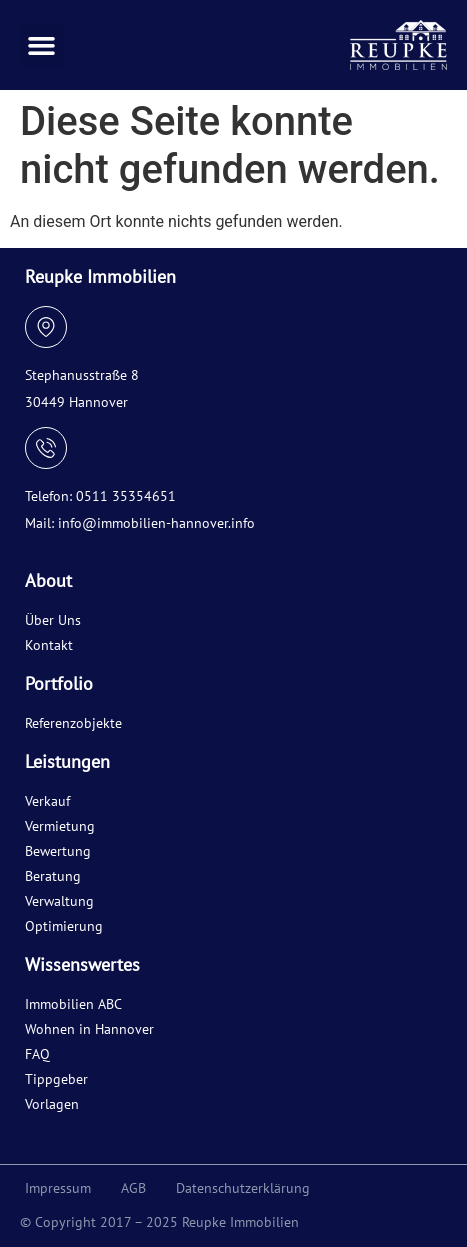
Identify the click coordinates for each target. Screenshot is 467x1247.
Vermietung (60, 826)
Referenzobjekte (73, 723)
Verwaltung (59, 901)
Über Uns (53, 620)
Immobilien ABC (73, 1004)
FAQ (37, 1054)
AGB (133, 1188)
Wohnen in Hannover (89, 1029)
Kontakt (49, 645)
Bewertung (58, 851)
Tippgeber (56, 1079)
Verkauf (47, 801)
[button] (42, 45)
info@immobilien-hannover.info (156, 523)
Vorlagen (52, 1104)
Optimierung (64, 926)
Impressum (58, 1188)
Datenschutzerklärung (243, 1188)
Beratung (53, 876)
